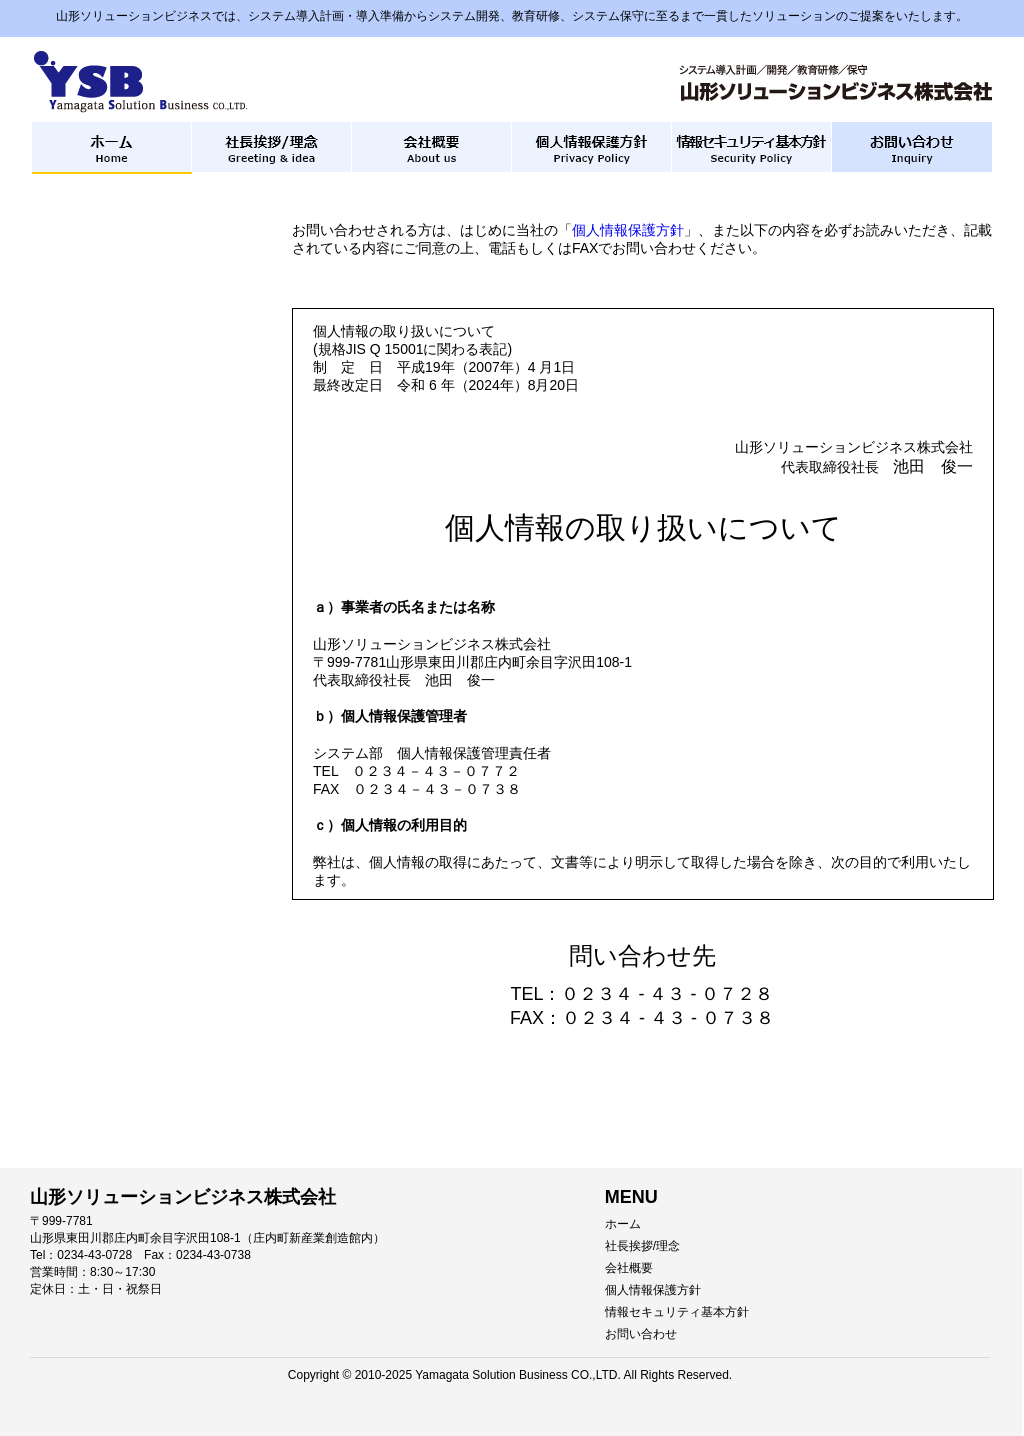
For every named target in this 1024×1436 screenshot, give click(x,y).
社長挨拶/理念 (642, 1246)
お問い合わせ (641, 1334)
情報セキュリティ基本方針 (677, 1312)
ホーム (623, 1224)
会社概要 (629, 1268)
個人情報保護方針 (628, 230)
